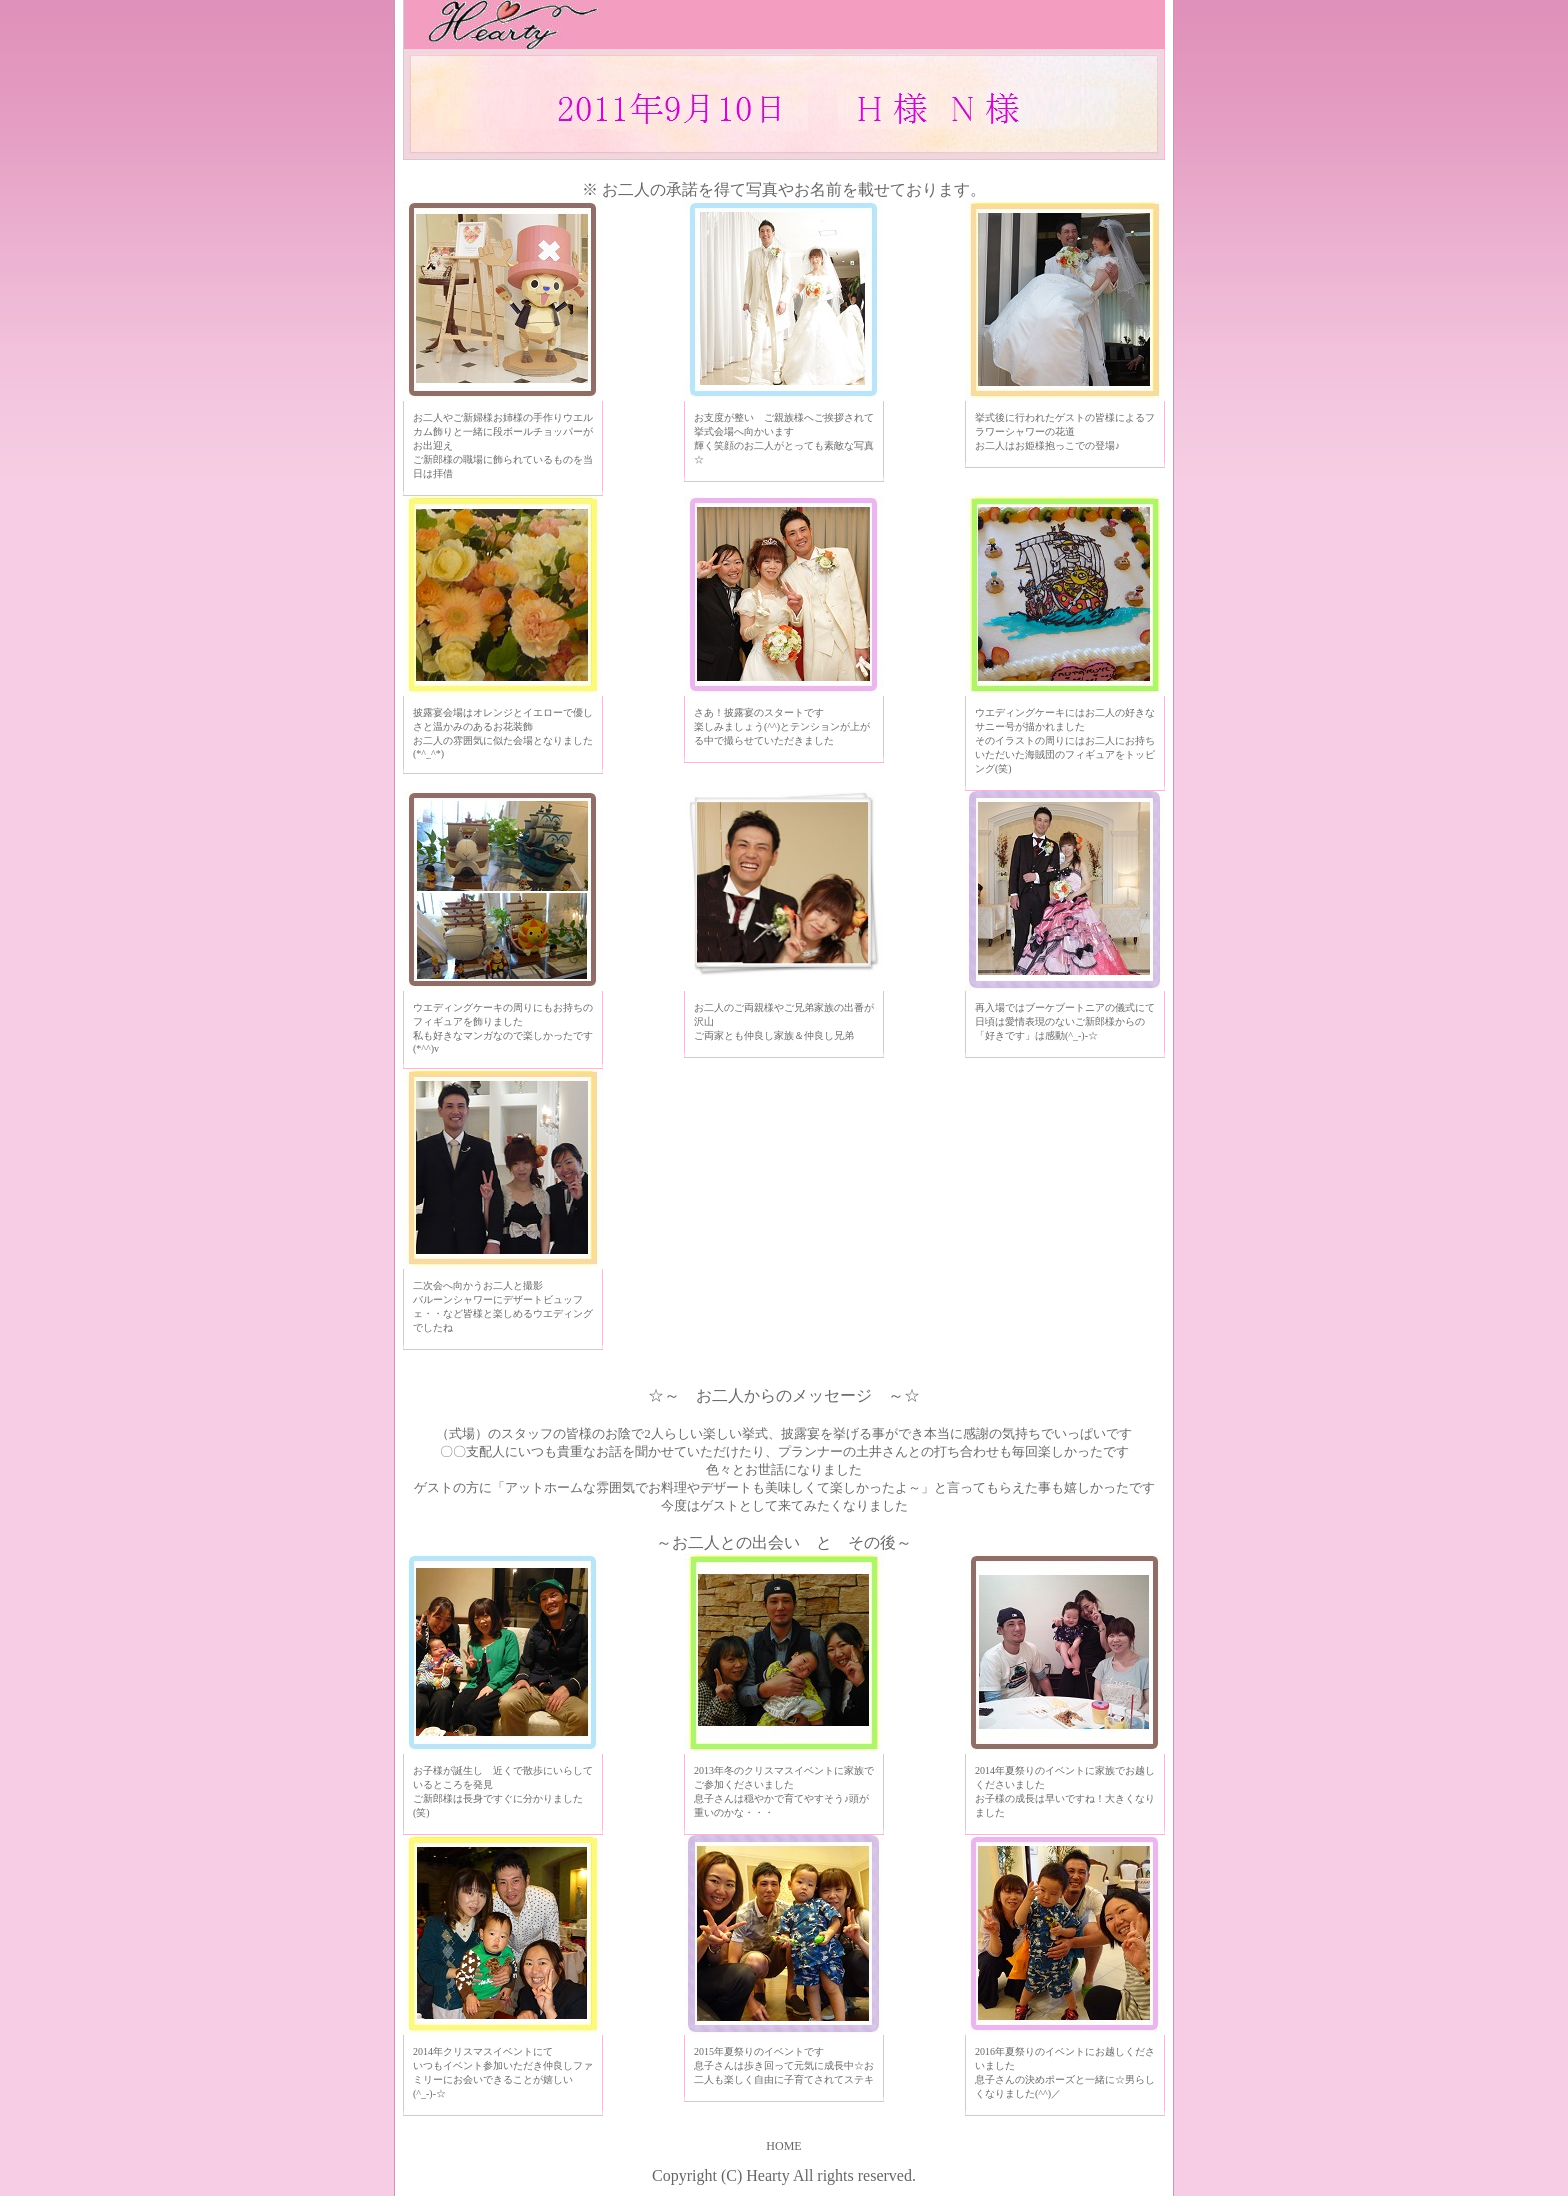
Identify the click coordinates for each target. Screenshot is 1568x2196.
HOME (783, 2146)
